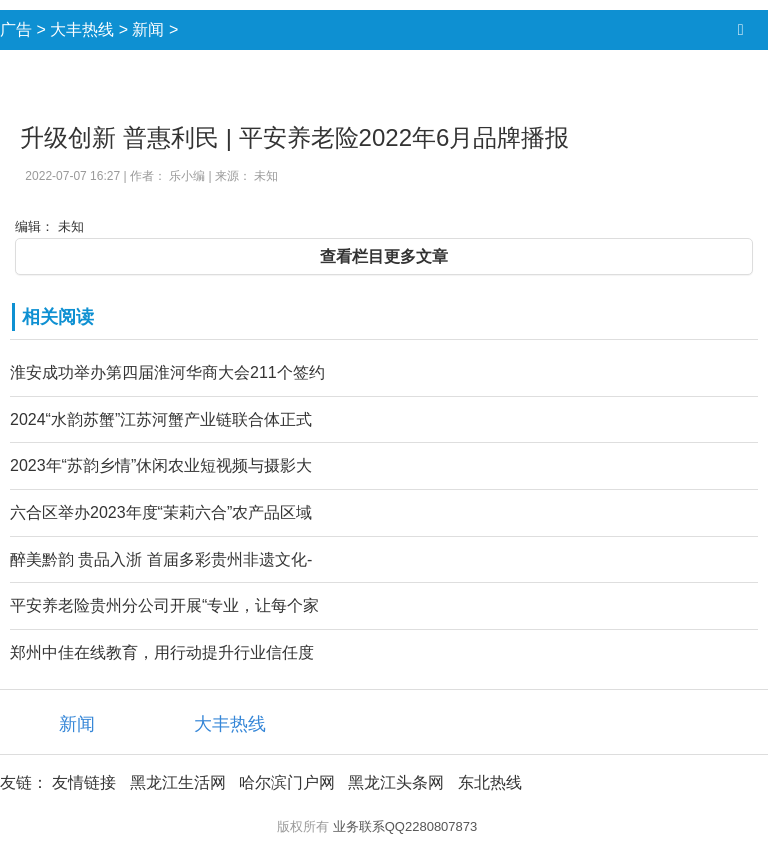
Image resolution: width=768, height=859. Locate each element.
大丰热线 (82, 29)
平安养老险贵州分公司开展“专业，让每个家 (164, 605)
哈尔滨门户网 (287, 782)
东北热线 (490, 782)
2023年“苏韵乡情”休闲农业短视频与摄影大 (161, 465)
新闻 (148, 29)
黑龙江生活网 (178, 782)
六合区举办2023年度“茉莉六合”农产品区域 (161, 512)
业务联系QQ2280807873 (405, 826)
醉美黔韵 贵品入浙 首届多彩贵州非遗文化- (161, 559)
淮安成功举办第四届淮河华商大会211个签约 (167, 372)
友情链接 (84, 782)
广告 (16, 29)
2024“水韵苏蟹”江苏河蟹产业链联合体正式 (161, 419)
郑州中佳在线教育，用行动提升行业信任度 (162, 652)
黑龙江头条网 (396, 782)
